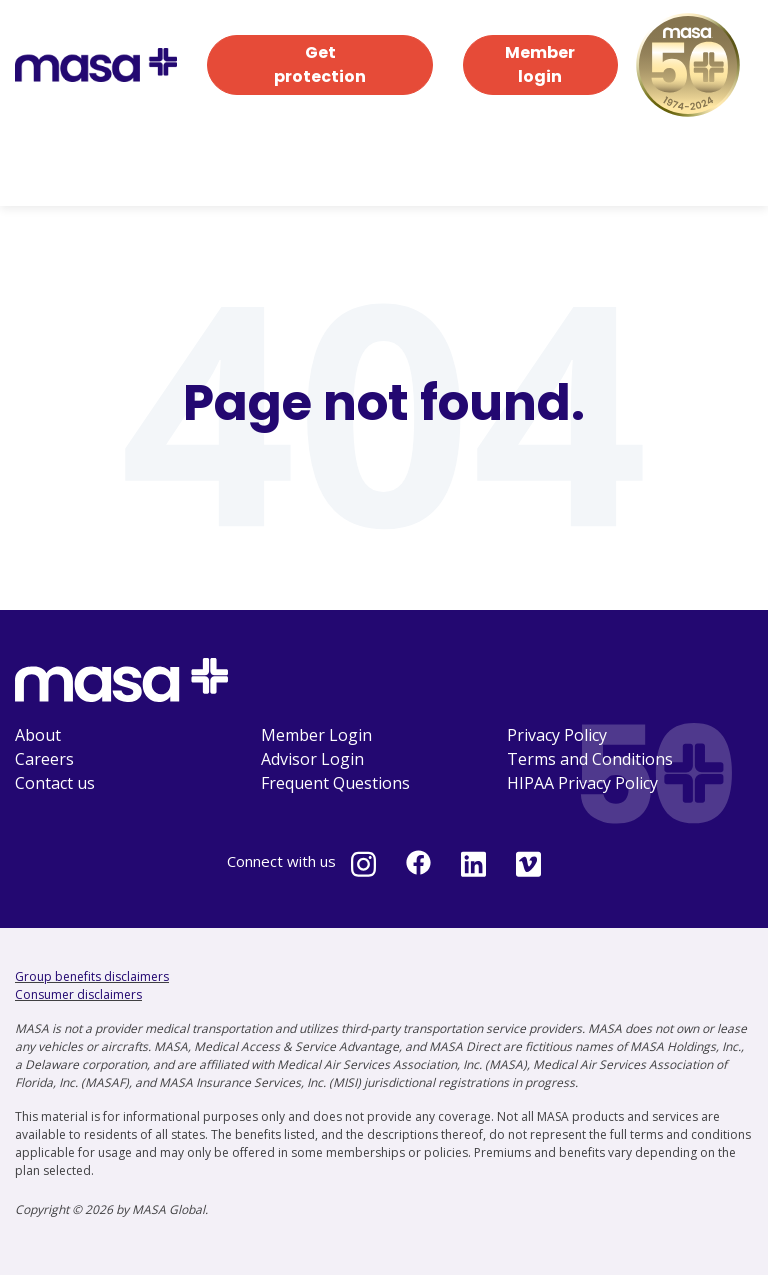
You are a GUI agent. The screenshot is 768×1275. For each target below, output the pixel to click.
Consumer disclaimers (78, 994)
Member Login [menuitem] (316, 735)
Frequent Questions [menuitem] (335, 783)
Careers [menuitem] (44, 759)
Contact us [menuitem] (55, 783)
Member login (540, 64)
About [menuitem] (38, 735)
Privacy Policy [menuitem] (557, 735)
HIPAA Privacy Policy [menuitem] (582, 783)
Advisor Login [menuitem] (312, 759)
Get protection (320, 64)
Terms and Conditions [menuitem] (590, 759)
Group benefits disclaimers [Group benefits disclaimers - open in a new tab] (92, 976)
